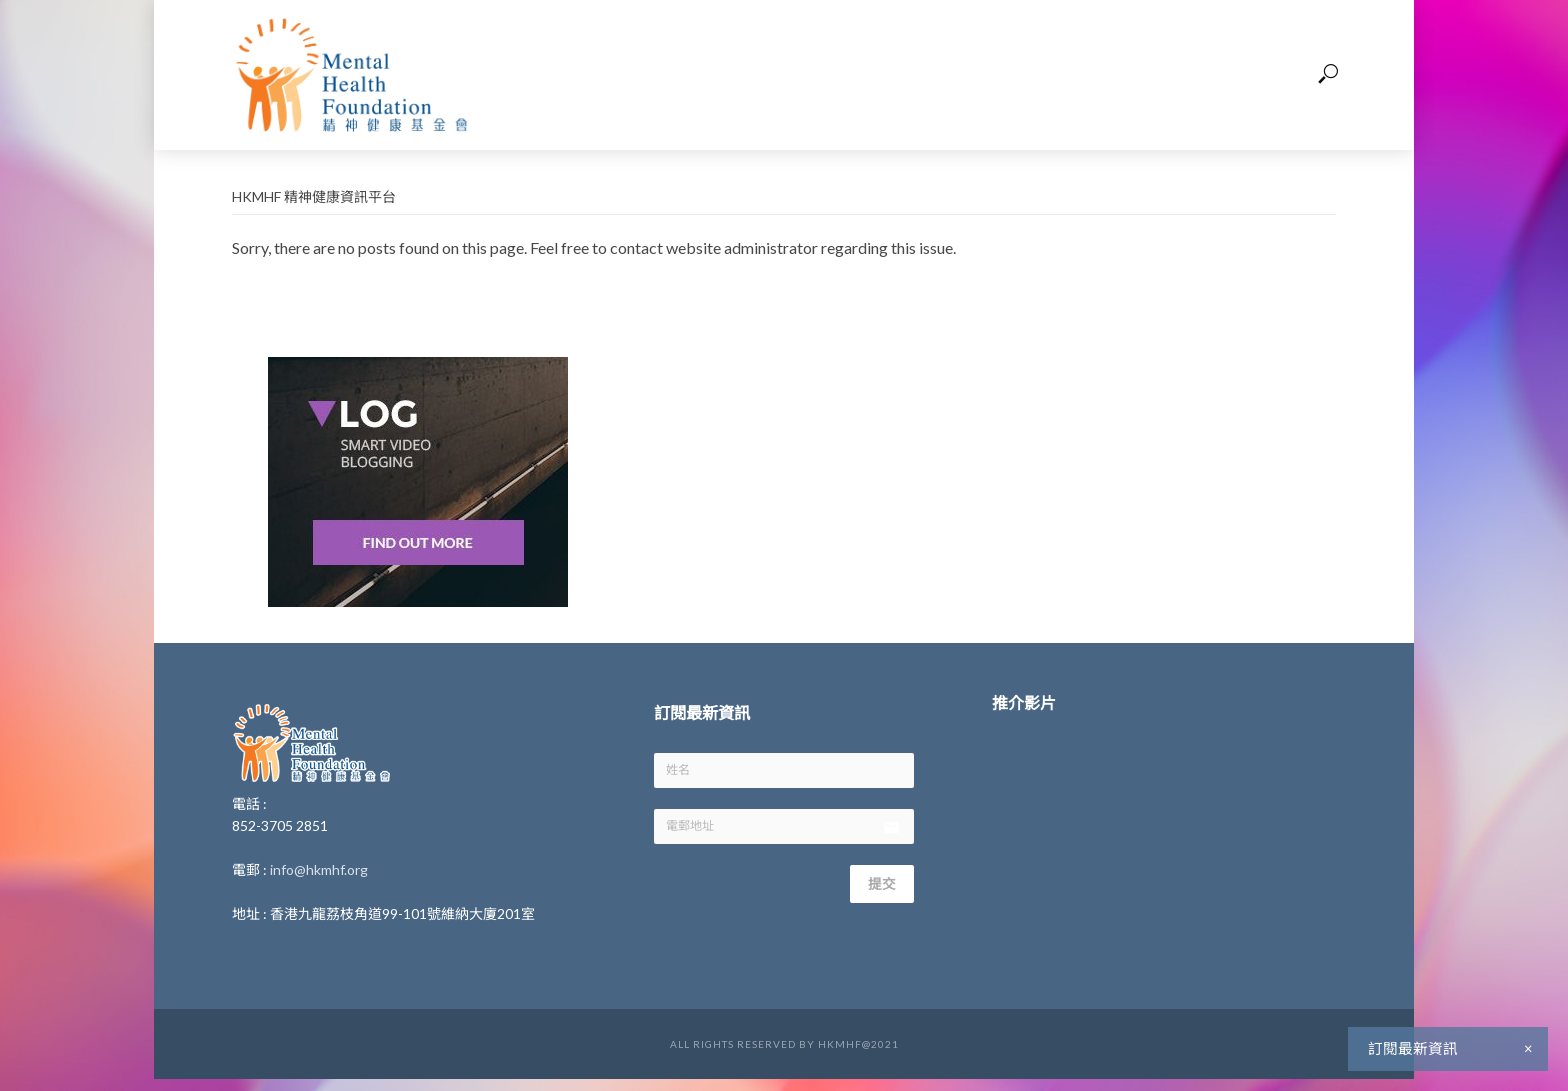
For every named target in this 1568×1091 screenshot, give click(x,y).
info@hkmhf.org (319, 869)
